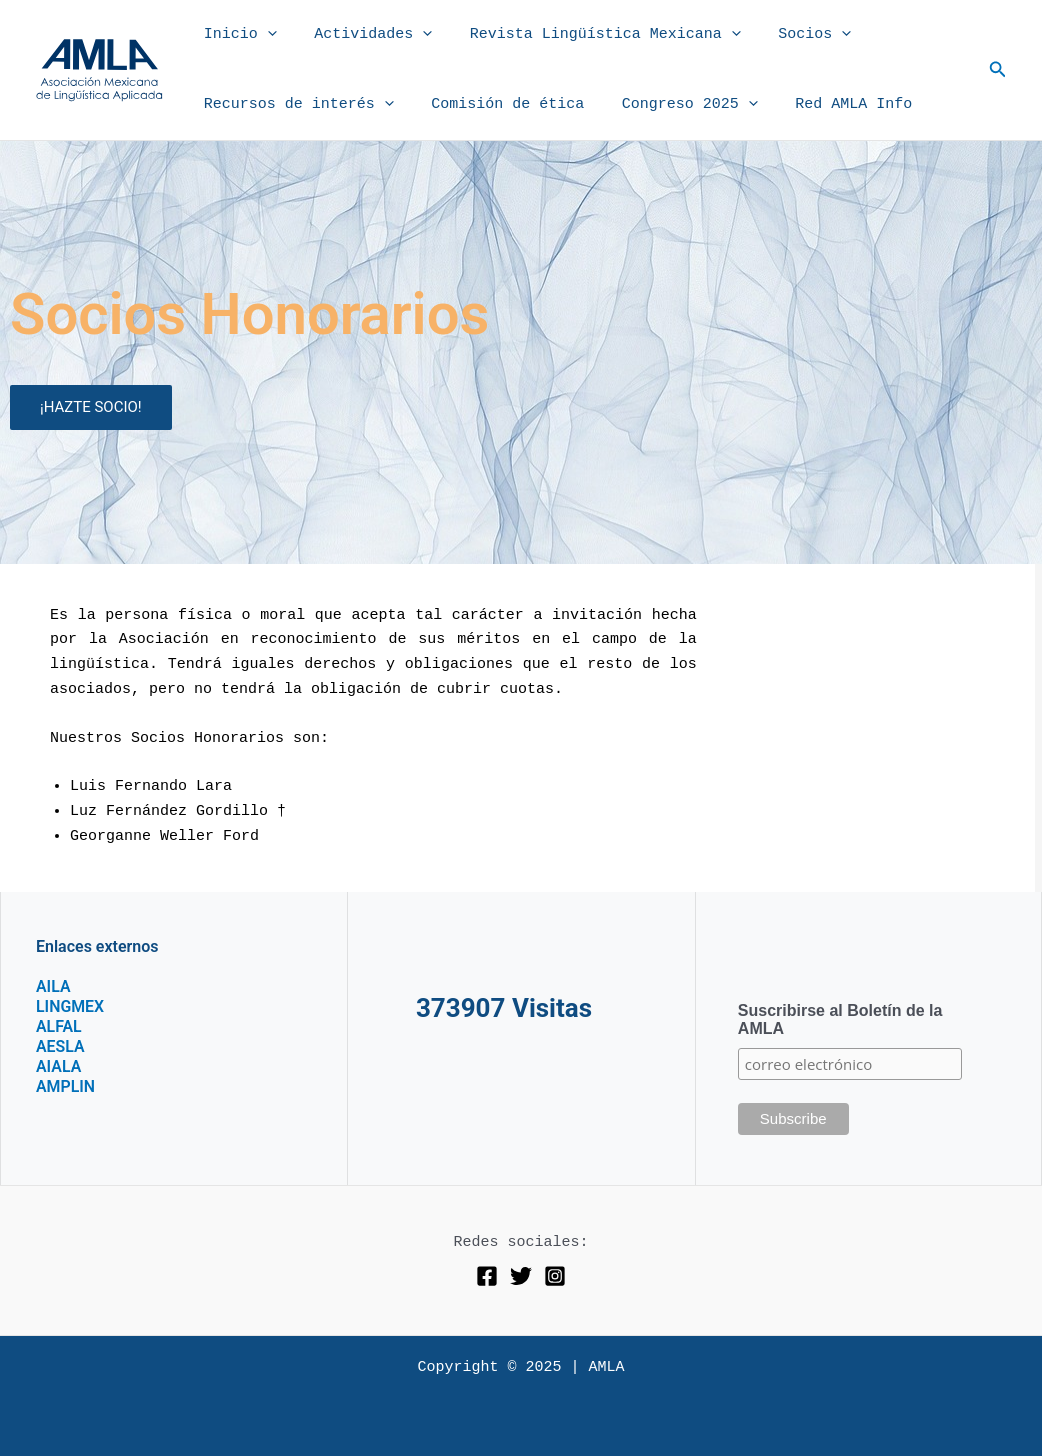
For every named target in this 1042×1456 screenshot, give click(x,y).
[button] (998, 70)
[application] (263, 35)
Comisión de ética (496, 104)
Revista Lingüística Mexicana (586, 35)
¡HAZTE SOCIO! (91, 407)
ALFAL (59, 1026)
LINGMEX (70, 1006)
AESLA (60, 1046)
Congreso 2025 (671, 105)
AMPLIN (66, 1086)
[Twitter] (521, 1276)
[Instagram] (555, 1276)
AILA (53, 986)
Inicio (236, 35)
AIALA (59, 1066)
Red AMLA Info (827, 104)
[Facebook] (487, 1276)
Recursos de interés (295, 105)
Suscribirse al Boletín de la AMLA (840, 1019)
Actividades (362, 35)
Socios (788, 35)
